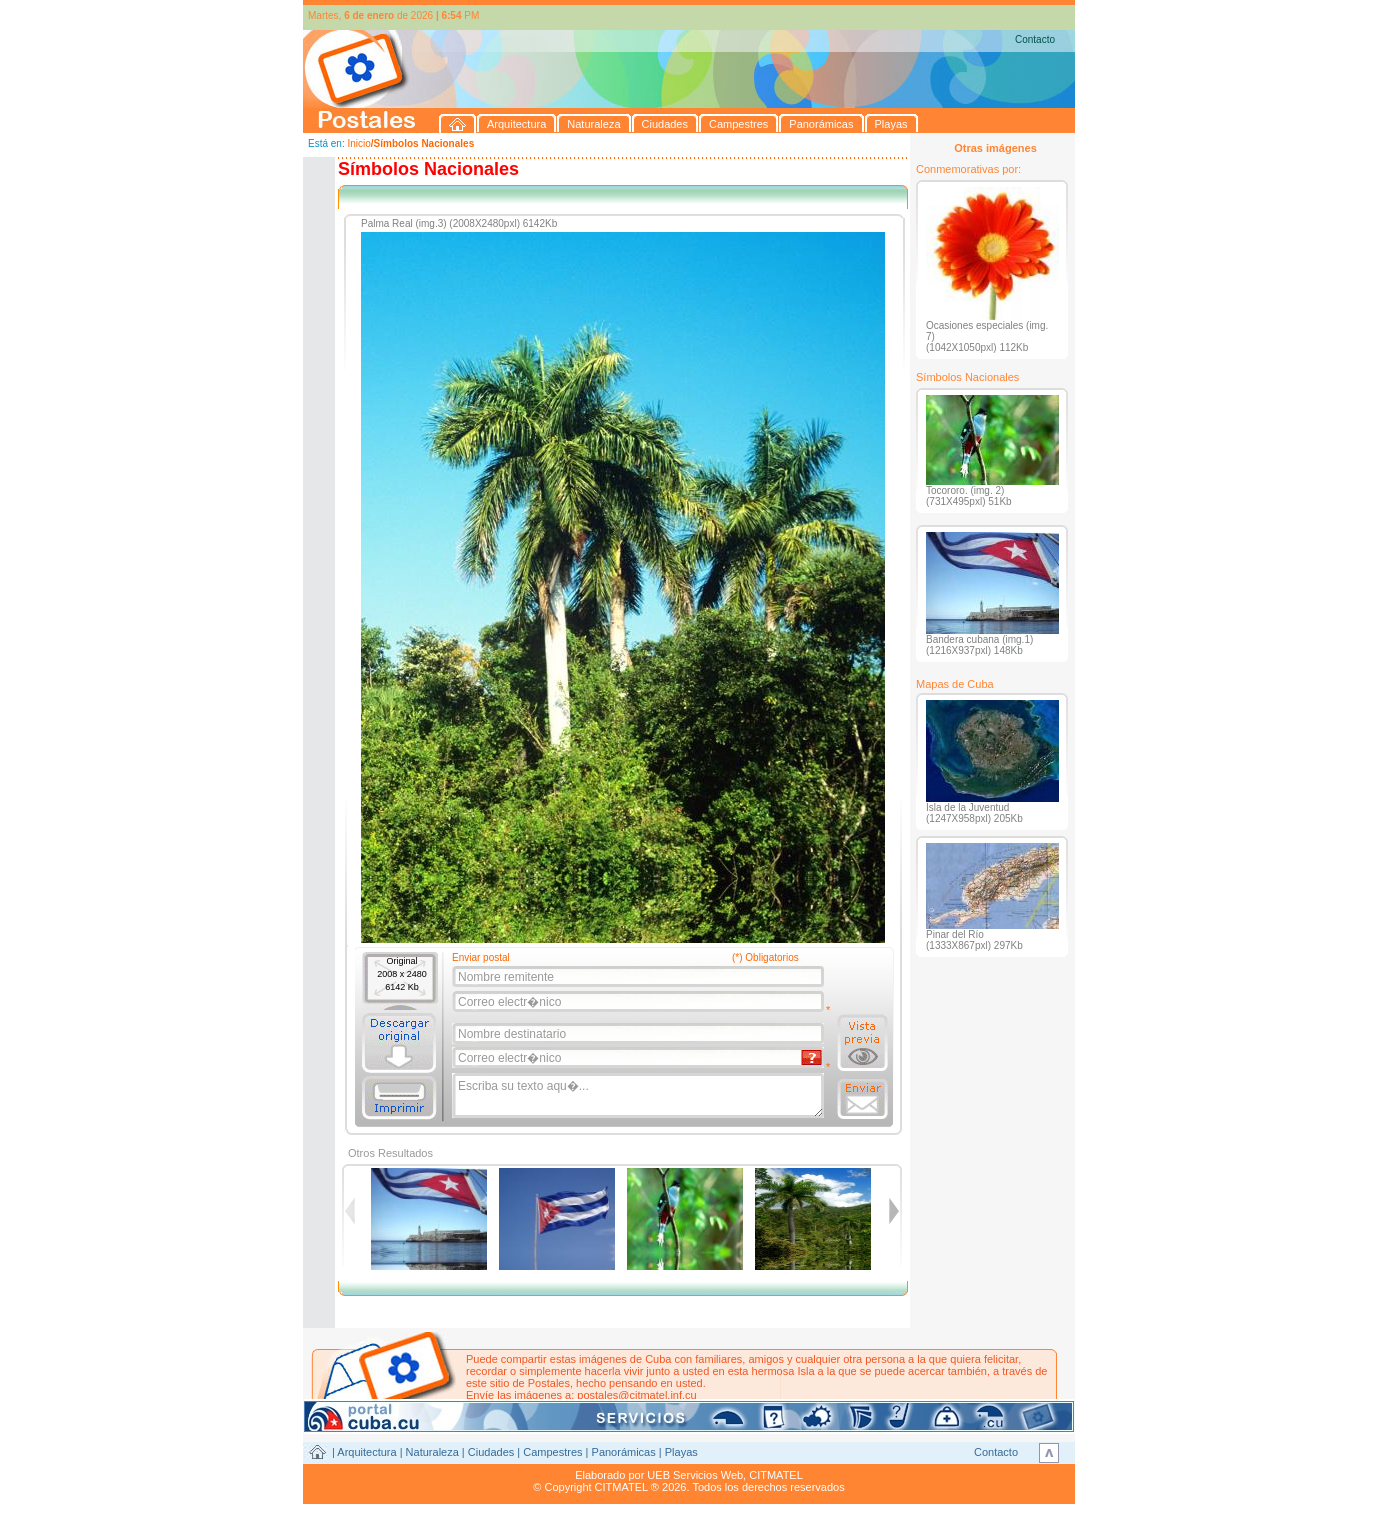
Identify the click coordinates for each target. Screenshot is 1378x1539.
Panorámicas (624, 1452)
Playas (681, 1452)
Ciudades (491, 1452)
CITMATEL (776, 1475)
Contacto (1035, 39)
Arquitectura (366, 1452)
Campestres (552, 1452)
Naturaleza (432, 1452)
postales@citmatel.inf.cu (636, 1395)
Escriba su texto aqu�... (639, 1096)
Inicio (358, 143)
